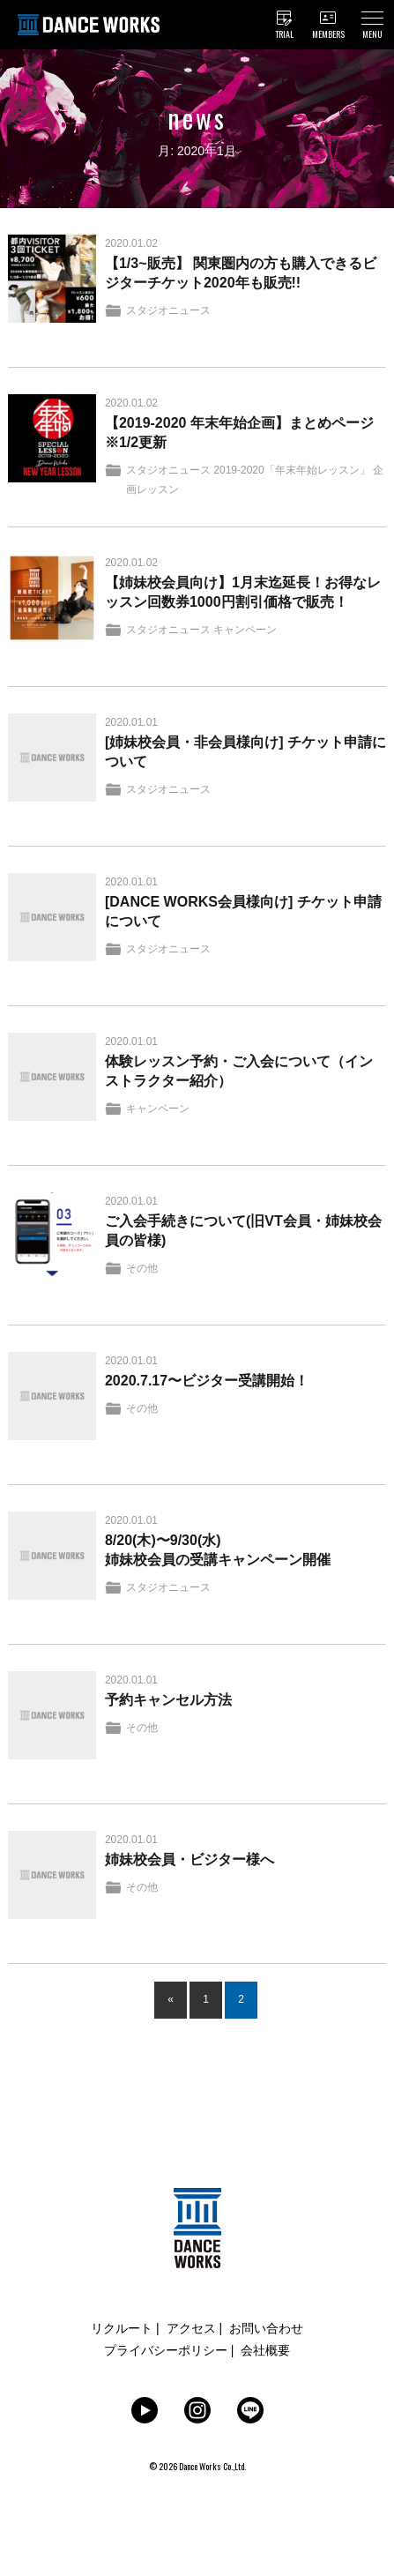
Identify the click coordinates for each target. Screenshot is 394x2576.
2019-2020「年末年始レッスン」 (291, 470)
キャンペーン (245, 629)
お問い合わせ (266, 2328)
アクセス (191, 2328)
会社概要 (265, 2350)
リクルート (121, 2328)
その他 (142, 1268)
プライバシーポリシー (165, 2350)
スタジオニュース (168, 310)
